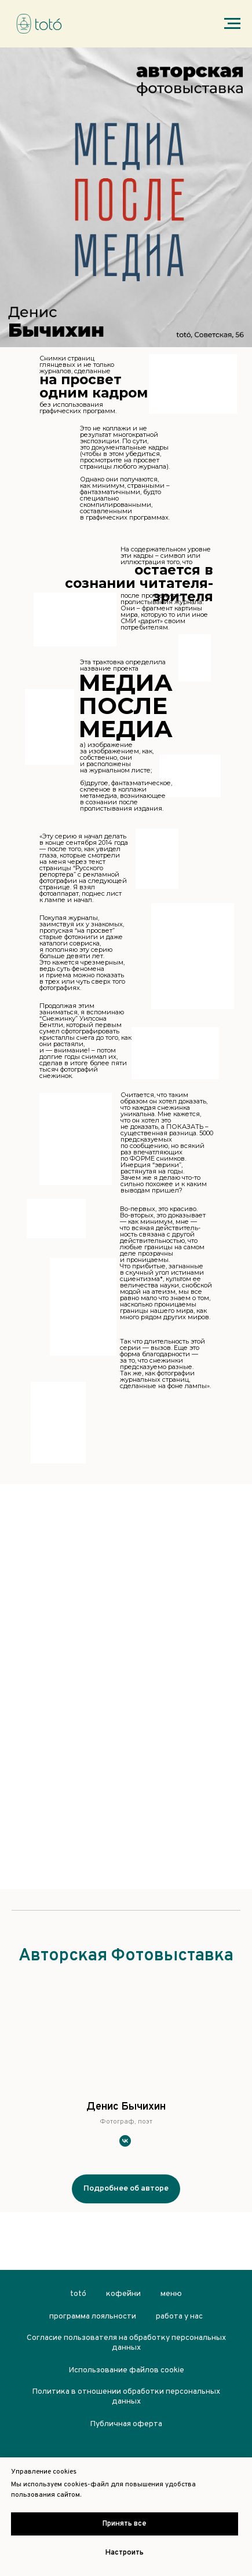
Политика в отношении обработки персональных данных (126, 2396)
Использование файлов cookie (126, 2370)
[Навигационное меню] (232, 24)
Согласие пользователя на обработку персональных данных (126, 2343)
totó (78, 2294)
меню (171, 2294)
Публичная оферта (126, 2424)
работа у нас (179, 2316)
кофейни (123, 2294)
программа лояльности (92, 2316)
